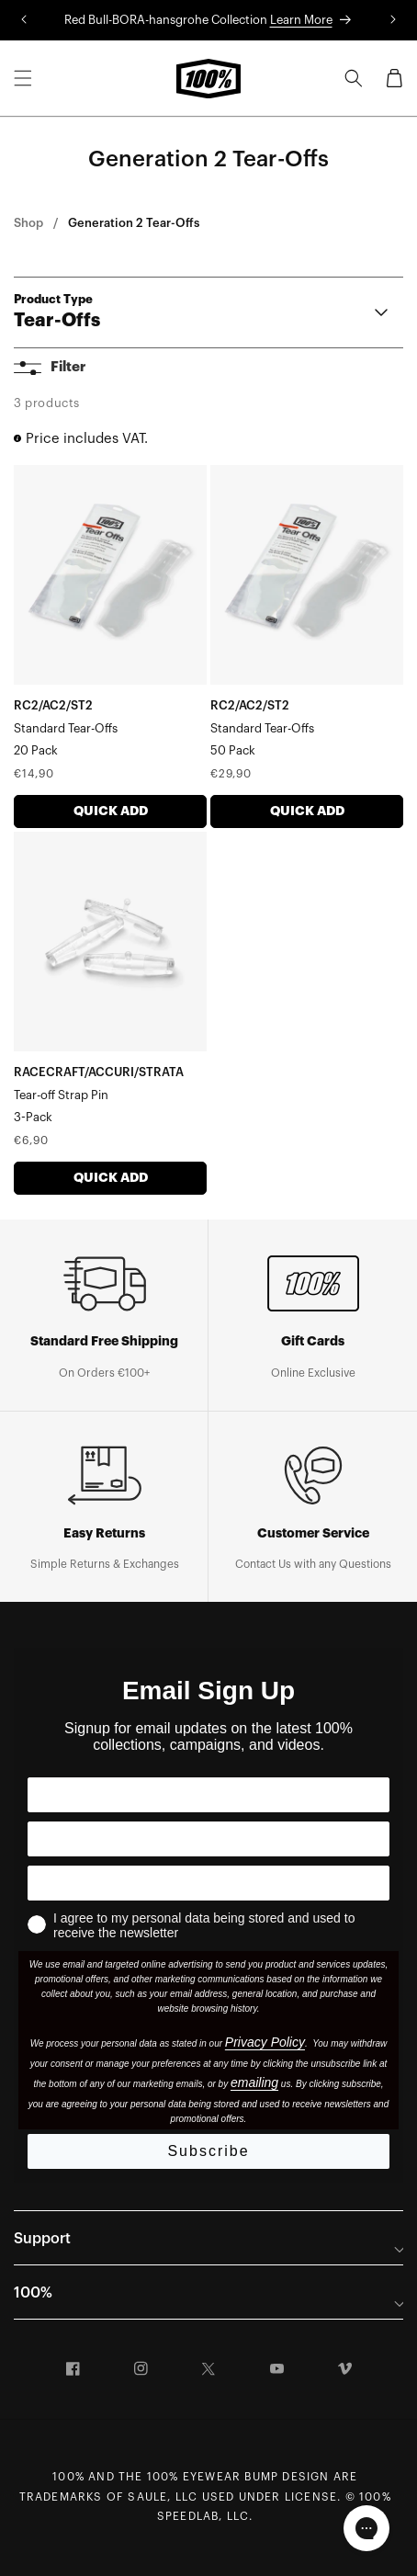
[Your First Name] (208, 1794)
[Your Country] (208, 1838)
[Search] (353, 78)
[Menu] (23, 78)
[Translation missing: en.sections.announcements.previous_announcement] (24, 20)
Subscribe (208, 2151)
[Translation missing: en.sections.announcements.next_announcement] (393, 20)
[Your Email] (208, 1883)
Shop (28, 223)
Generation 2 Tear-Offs (133, 223)
